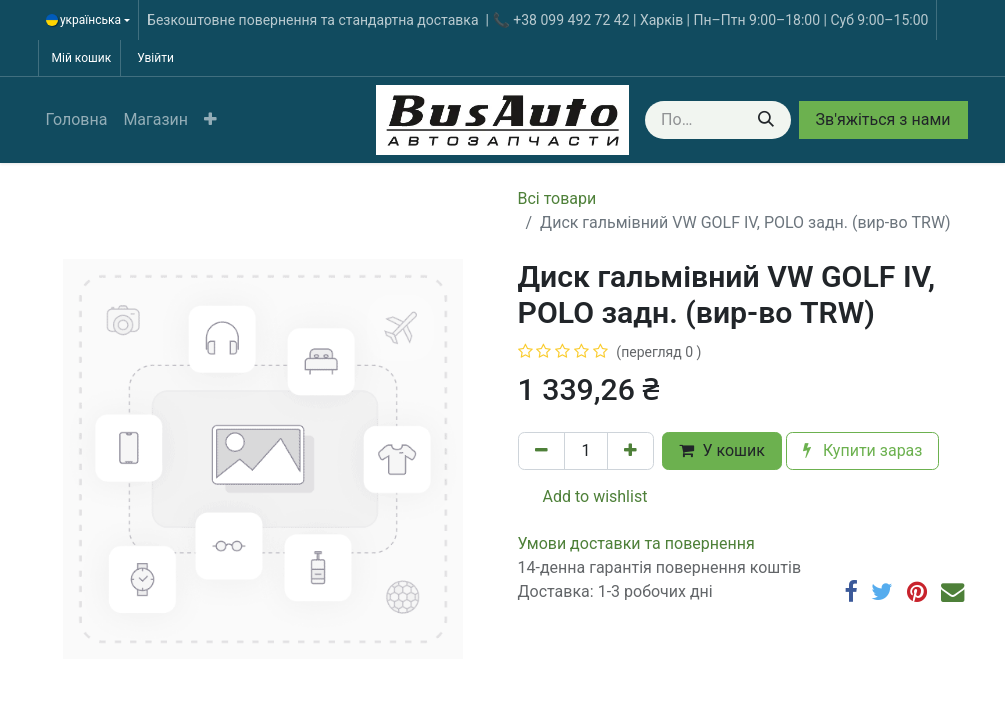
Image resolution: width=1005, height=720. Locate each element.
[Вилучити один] (541, 451)
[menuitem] (77, 120)
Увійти (155, 58)
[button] (210, 120)
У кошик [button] (721, 450)
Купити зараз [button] (863, 450)
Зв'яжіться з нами (883, 119)
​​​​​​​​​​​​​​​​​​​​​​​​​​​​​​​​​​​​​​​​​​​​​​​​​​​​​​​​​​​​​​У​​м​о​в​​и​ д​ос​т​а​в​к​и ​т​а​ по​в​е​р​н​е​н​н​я (636, 543)
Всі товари (557, 198)
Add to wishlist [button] (583, 496)
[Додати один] (630, 451)
